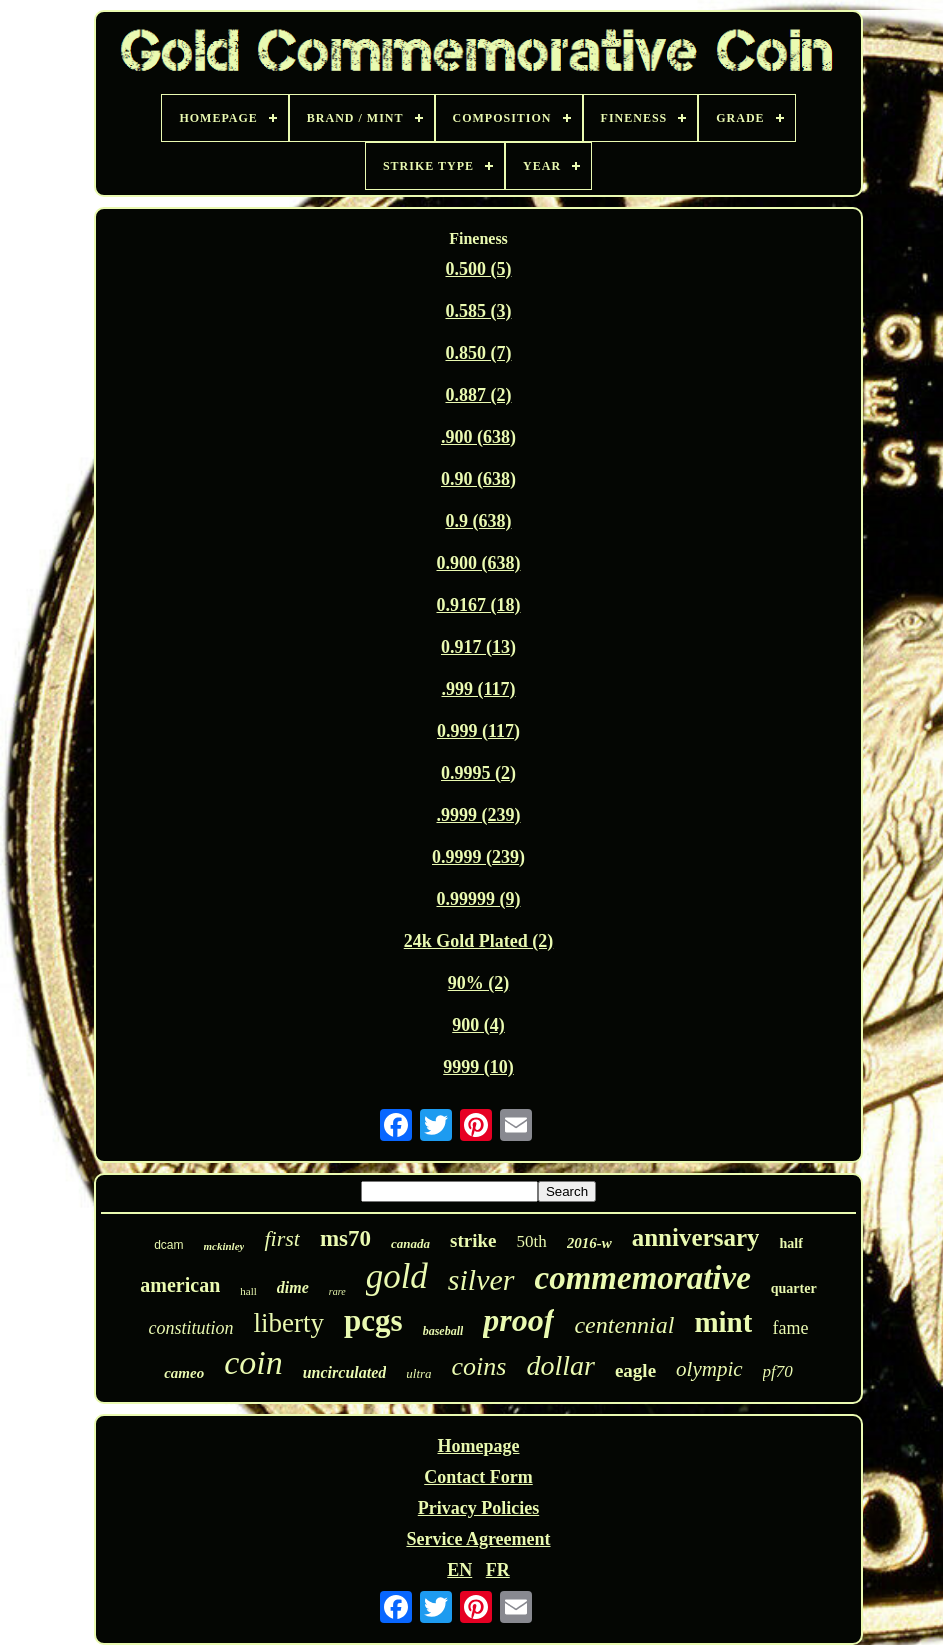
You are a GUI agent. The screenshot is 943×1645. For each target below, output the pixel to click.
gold (397, 1276)
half (790, 1243)
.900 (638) (478, 437)
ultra (418, 1373)
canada (410, 1243)
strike (473, 1240)
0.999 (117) (478, 731)
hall (248, 1291)
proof (518, 1320)
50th (531, 1241)
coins (479, 1366)
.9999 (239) (478, 815)
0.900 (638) (478, 563)
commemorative (643, 1278)
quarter (794, 1288)
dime (293, 1287)
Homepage (478, 1446)
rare (337, 1291)
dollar (560, 1365)
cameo (184, 1373)
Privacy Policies (478, 1508)
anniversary (696, 1237)
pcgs (373, 1320)
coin (253, 1362)
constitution (191, 1328)
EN (459, 1570)
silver (481, 1279)
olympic (709, 1369)
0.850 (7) (478, 353)
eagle (635, 1370)
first (281, 1238)
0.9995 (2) (478, 773)
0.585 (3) (478, 311)
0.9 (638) (478, 521)
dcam (168, 1245)
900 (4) (478, 1025)
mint (723, 1322)
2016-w (589, 1243)
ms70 (345, 1238)
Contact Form (478, 1477)
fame (790, 1328)
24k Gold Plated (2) (479, 941)
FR (498, 1570)
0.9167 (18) (478, 605)
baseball (443, 1331)
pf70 (778, 1371)
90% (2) (479, 983)
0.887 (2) (478, 395)
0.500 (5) (478, 269)
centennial (624, 1325)
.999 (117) (478, 689)
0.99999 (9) (478, 899)
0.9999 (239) (478, 857)
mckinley (224, 1246)
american (180, 1285)
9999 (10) (478, 1067)
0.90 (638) (478, 479)
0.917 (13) (478, 647)
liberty (289, 1323)
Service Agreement (478, 1539)
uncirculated (345, 1372)
